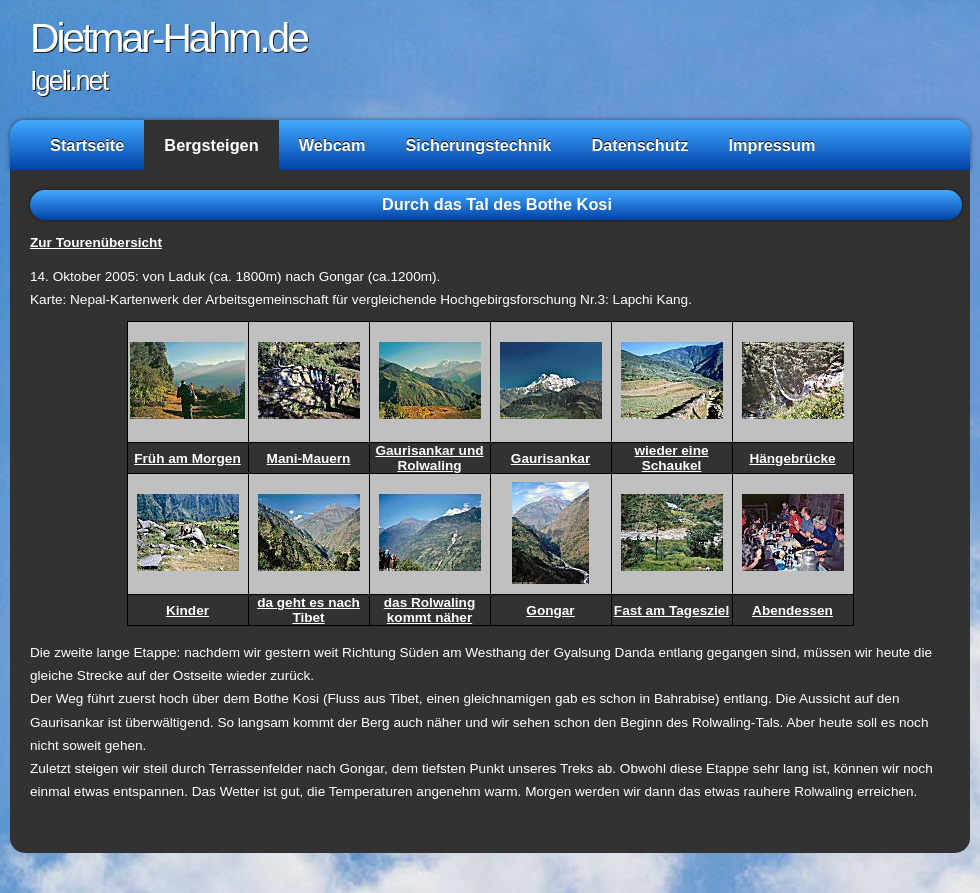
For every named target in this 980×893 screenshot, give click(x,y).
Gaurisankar (550, 458)
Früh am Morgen (187, 458)
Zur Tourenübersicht (96, 242)
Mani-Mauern (309, 458)
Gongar (550, 610)
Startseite (87, 145)
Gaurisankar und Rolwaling (429, 458)
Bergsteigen (211, 145)
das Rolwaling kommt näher (429, 610)
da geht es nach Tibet (308, 610)
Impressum (771, 145)
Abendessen (792, 610)
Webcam (332, 145)
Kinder (187, 610)
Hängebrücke (792, 458)
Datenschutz (639, 145)
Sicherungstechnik (478, 145)
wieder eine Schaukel (671, 458)
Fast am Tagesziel (671, 610)
